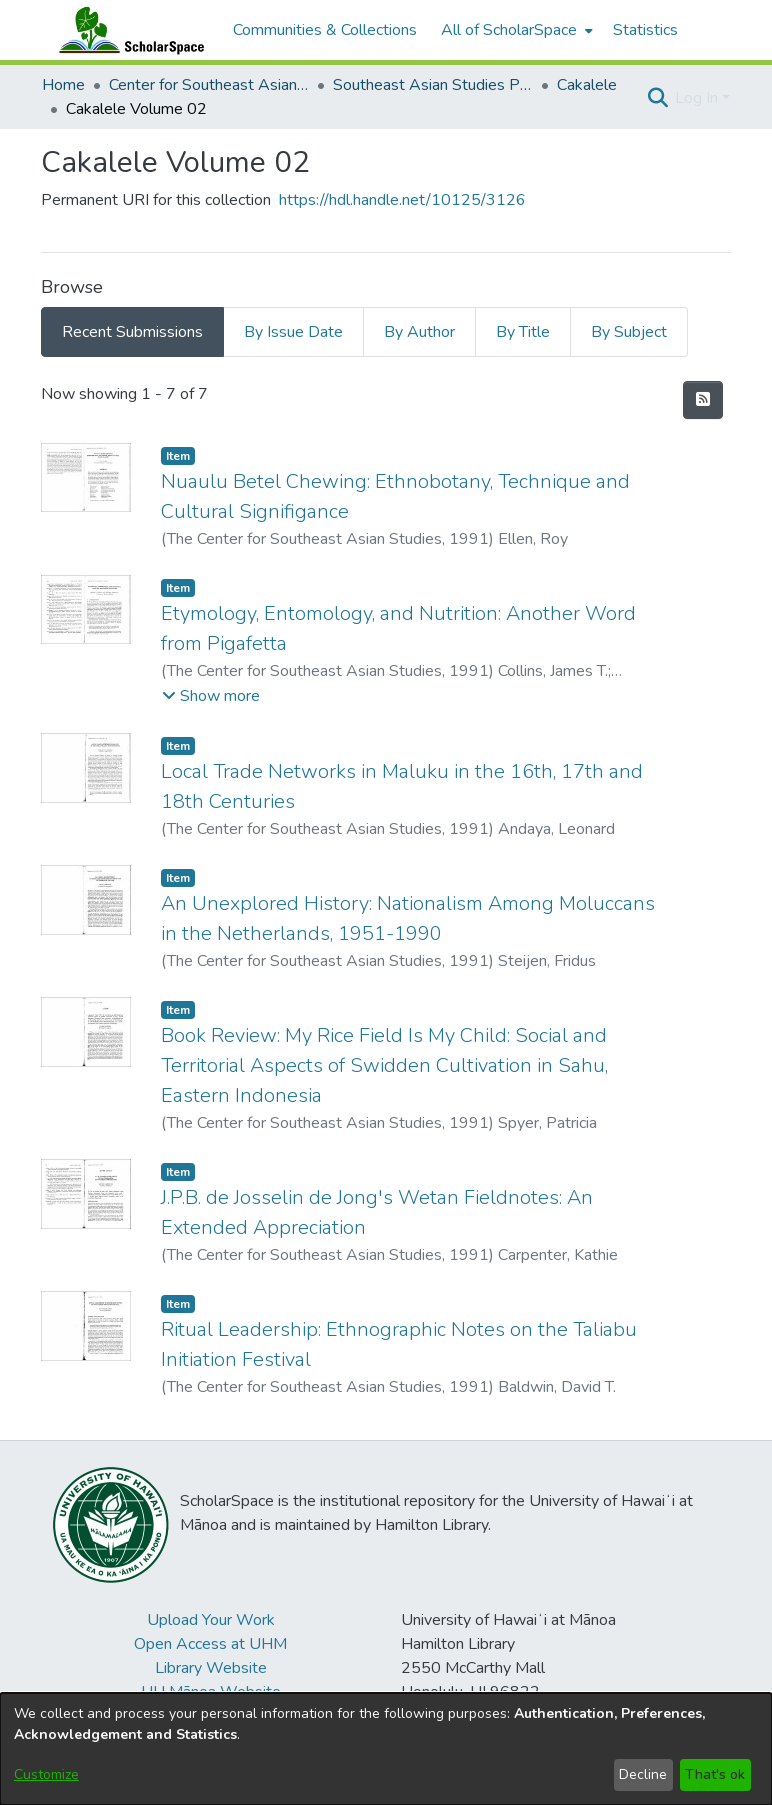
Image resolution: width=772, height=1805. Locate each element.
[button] (657, 98)
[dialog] (386, 1749)
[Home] (127, 30)
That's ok (715, 1774)
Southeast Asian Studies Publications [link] (433, 85)
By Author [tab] (419, 332)
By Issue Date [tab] (293, 332)
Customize (46, 1774)
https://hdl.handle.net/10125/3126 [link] (402, 200)
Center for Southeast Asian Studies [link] (209, 85)
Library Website (211, 1668)
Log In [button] (698, 98)
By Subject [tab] (629, 332)
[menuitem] (515, 30)
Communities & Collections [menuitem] (325, 30)
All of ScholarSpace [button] (509, 30)
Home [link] (63, 85)
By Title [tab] (523, 332)
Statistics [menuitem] (645, 30)
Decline (643, 1774)
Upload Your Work (211, 1620)
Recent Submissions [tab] (132, 332)
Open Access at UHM (210, 1644)
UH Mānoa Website (211, 1692)
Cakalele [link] (587, 85)
